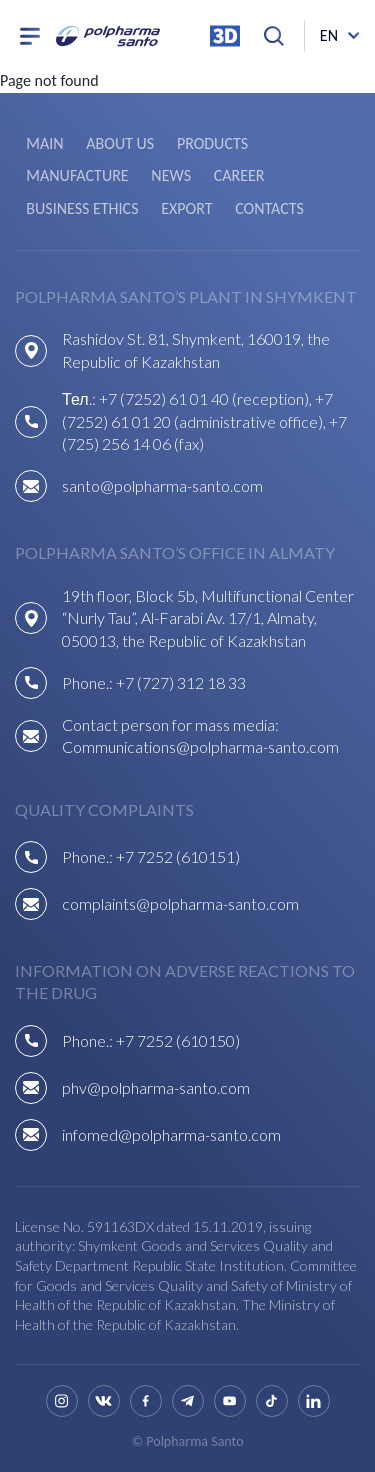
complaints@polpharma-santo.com (180, 903)
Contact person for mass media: (170, 724)
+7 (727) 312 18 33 (181, 682)
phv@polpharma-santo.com (156, 1087)
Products (212, 143)
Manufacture (77, 175)
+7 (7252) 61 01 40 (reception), (207, 398)
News (171, 175)
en (329, 35)
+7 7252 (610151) (178, 856)
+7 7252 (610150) (178, 1040)
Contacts (269, 208)
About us (120, 143)
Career (239, 175)
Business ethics (82, 208)
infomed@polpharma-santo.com (171, 1134)
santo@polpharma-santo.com (162, 485)
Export (186, 208)
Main (44, 143)
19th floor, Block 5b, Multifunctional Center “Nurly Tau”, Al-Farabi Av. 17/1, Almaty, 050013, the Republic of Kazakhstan (208, 618)
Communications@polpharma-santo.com (200, 746)
